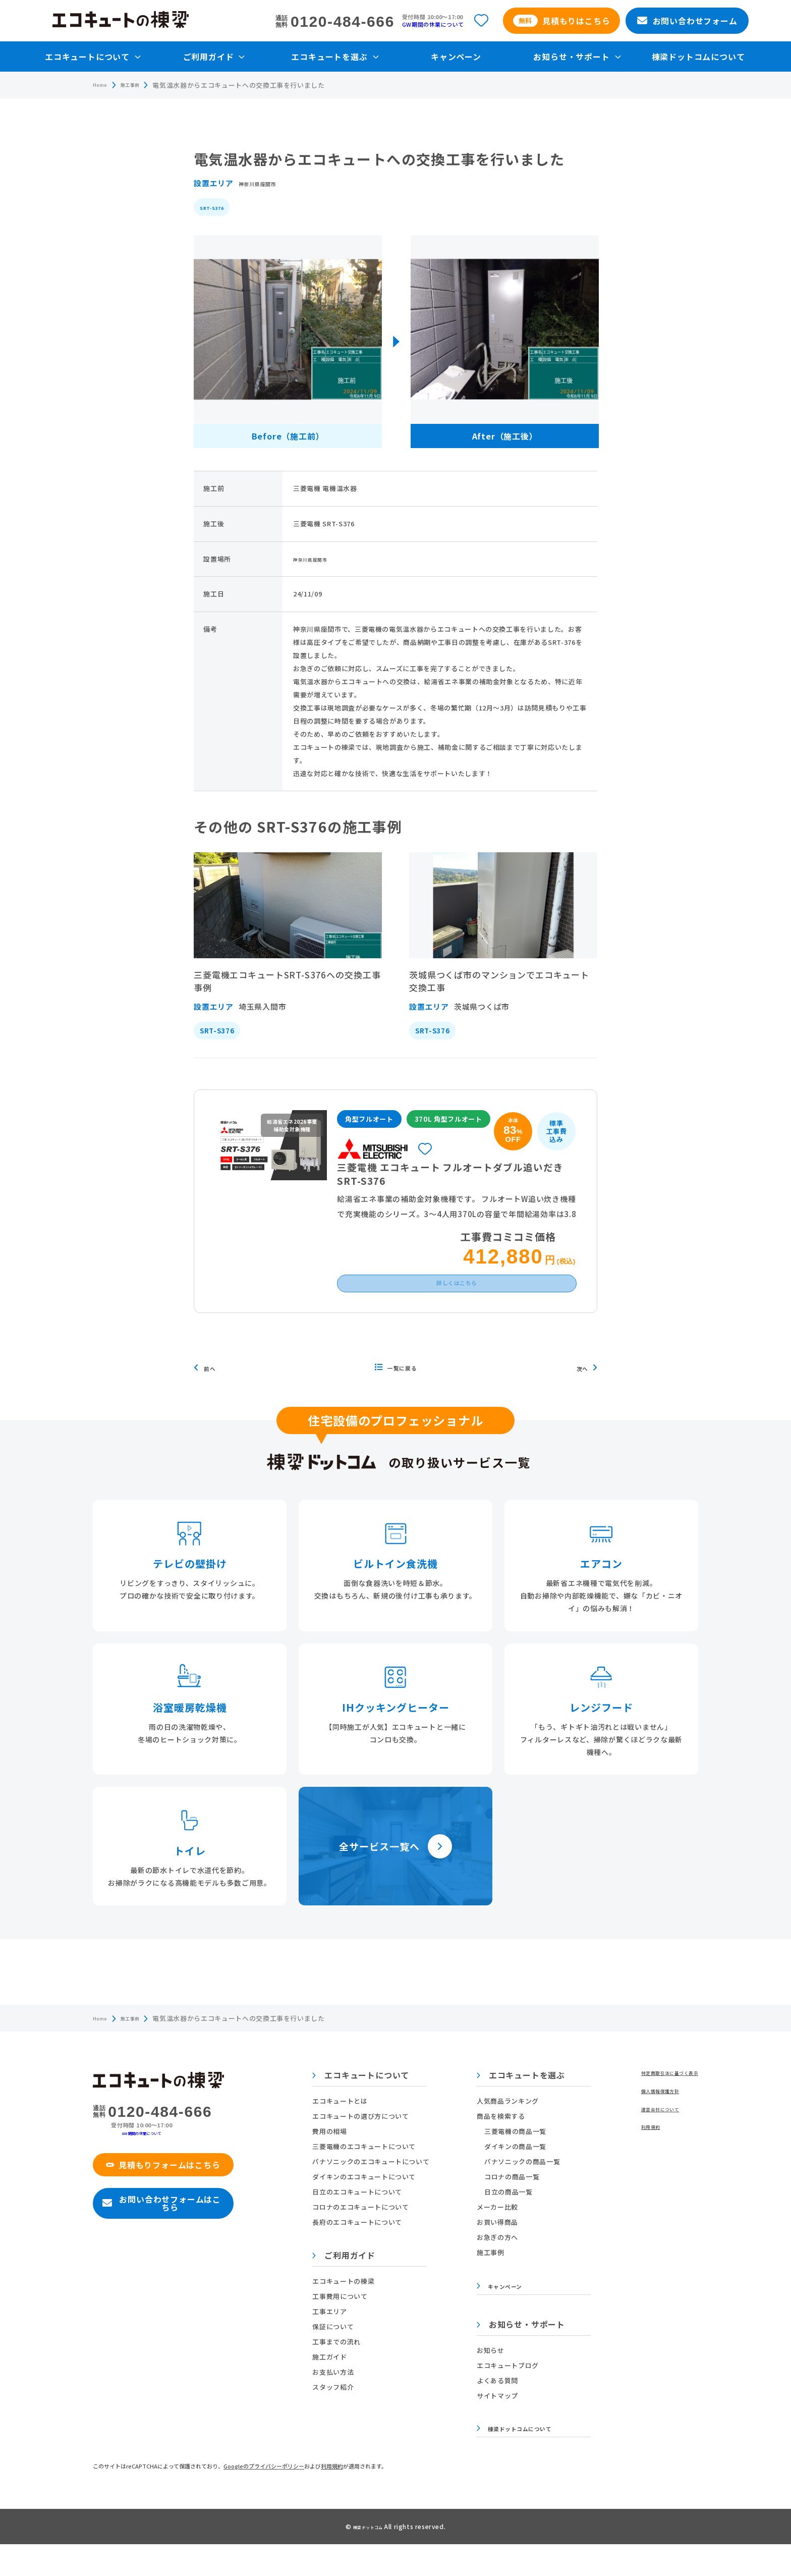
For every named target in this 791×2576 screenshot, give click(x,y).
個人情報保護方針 (642, 2119)
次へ (584, 1393)
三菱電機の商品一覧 (505, 2156)
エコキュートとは (344, 2126)
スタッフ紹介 (338, 2412)
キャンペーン (456, 56)
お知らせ (480, 2379)
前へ (212, 1393)
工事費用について (344, 2321)
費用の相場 (334, 2156)
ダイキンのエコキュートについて (369, 2202)
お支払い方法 (338, 2397)
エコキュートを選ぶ (511, 2101)
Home (103, 85)
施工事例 (140, 85)
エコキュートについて (365, 2101)
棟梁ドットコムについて (698, 56)
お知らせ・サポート (511, 2354)
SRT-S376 (217, 207)
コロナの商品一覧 (501, 2202)
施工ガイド (334, 2382)
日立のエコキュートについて (362, 2217)
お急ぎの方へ (487, 2262)
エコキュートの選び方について (365, 2141)
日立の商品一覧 (498, 2217)
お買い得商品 (487, 2247)
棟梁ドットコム (369, 2558)
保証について (338, 2351)
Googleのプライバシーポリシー (263, 2498)
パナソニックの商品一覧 (512, 2186)
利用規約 (629, 2160)
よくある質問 (487, 2409)
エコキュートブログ (498, 2394)
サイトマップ (487, 2424)
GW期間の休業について (433, 24)
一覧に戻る (396, 1393)
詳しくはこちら (457, 1304)
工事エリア (334, 2336)
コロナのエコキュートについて (365, 2232)
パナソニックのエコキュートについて (375, 2186)
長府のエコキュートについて (362, 2247)
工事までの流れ (341, 2367)
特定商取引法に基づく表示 (656, 2099)
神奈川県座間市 (266, 183)
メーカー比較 (487, 2232)
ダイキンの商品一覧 (505, 2171)
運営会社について (642, 2139)
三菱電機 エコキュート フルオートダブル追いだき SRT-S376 (452, 1180)
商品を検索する (491, 2141)
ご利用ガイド (348, 2281)
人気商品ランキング (498, 2126)
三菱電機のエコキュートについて (369, 2171)
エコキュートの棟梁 (348, 2306)
